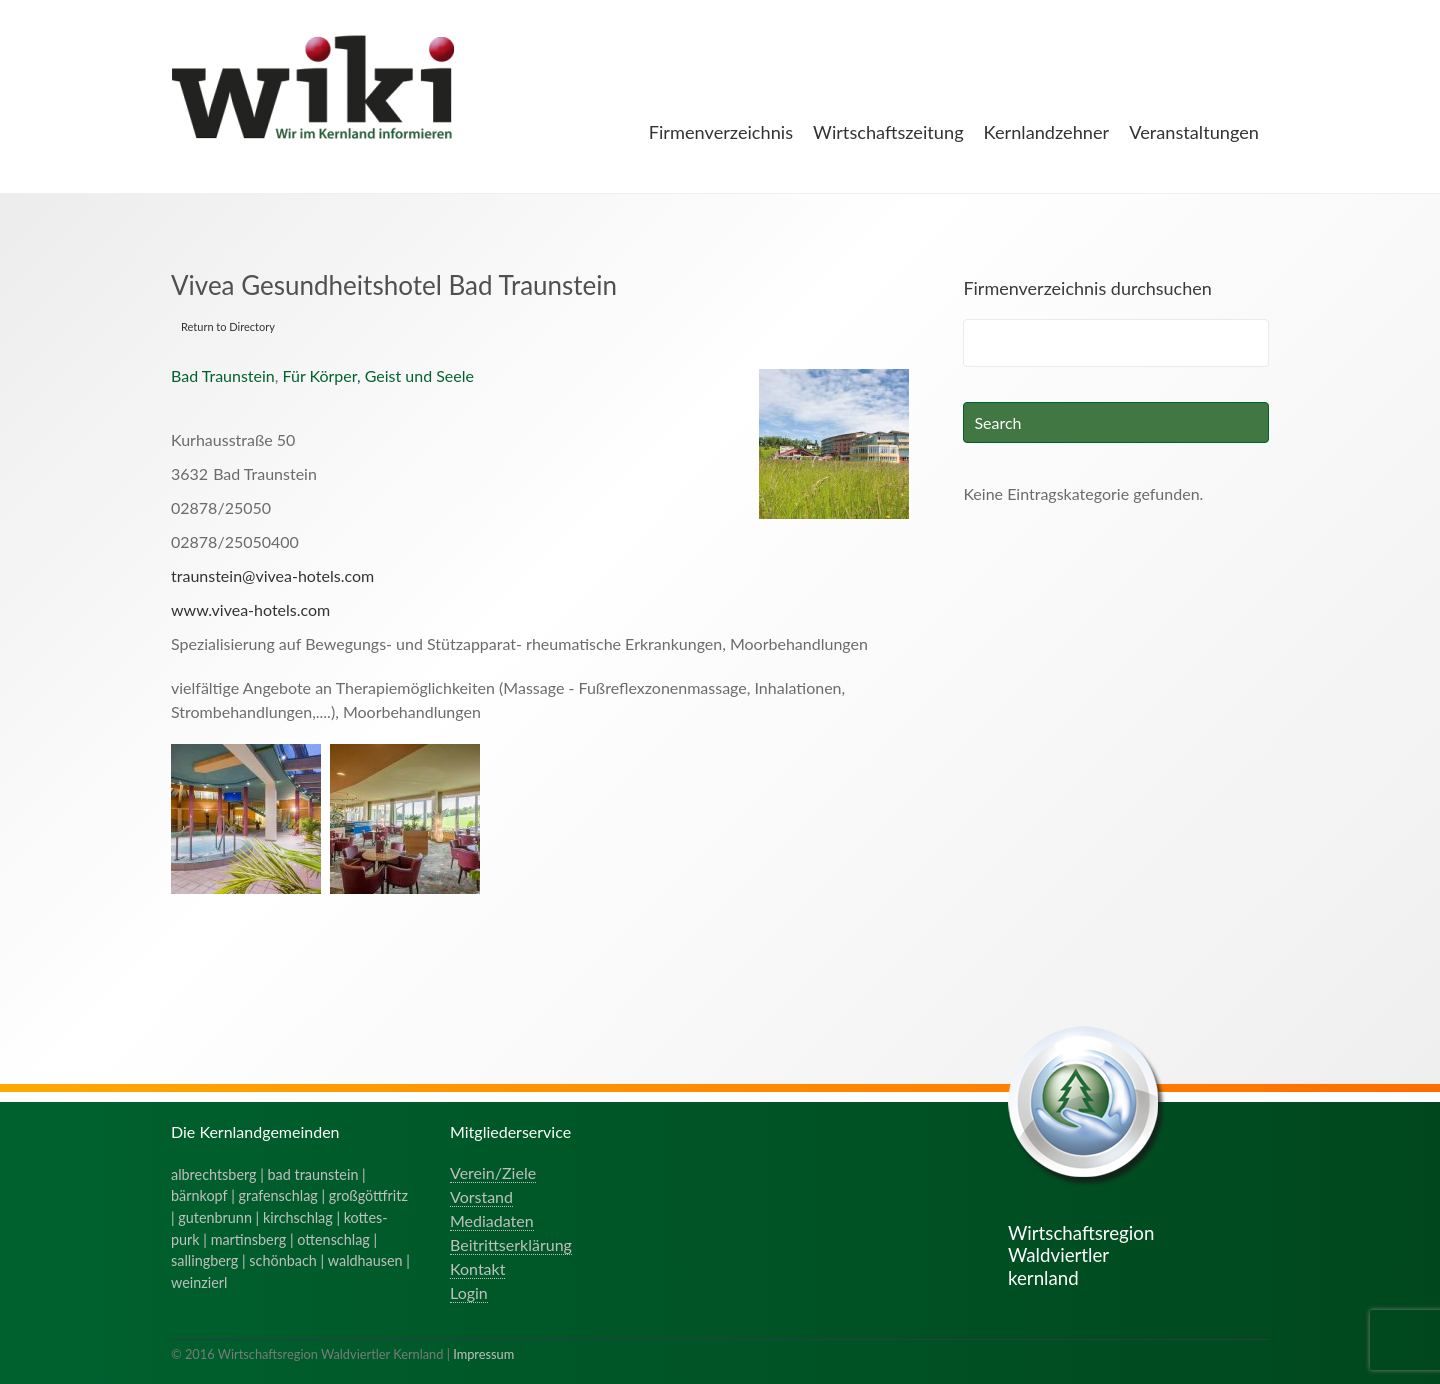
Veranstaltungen (1194, 132)
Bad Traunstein (223, 375)
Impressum (483, 1354)
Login (469, 1292)
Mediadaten (492, 1220)
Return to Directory (228, 326)
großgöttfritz (368, 1195)
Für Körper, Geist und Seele (378, 375)
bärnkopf (199, 1195)
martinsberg (249, 1239)
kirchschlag (298, 1217)
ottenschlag (333, 1239)
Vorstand (481, 1196)
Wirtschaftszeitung (888, 132)
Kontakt (477, 1268)
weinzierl (199, 1282)
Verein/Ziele (493, 1172)
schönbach (282, 1260)
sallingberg (204, 1260)
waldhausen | (369, 1260)
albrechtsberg (214, 1174)
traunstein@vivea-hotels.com (272, 575)
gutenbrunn (215, 1217)
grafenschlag (278, 1195)
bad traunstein (313, 1174)
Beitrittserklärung (511, 1244)
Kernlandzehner (1047, 132)
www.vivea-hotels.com (250, 609)
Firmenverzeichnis (721, 132)
